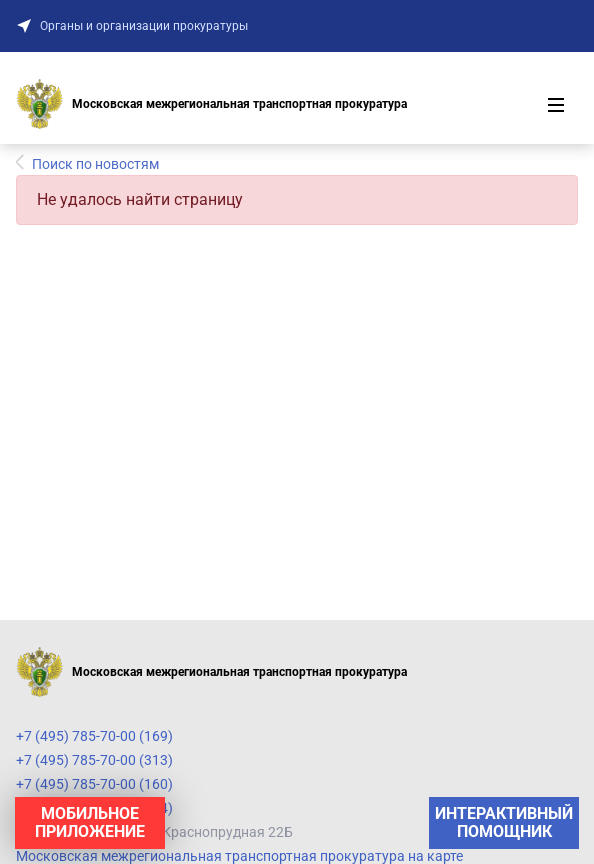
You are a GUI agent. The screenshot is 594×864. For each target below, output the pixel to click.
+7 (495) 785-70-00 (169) (94, 736)
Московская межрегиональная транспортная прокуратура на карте (239, 856)
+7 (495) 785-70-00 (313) (94, 760)
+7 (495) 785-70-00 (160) (94, 784)
